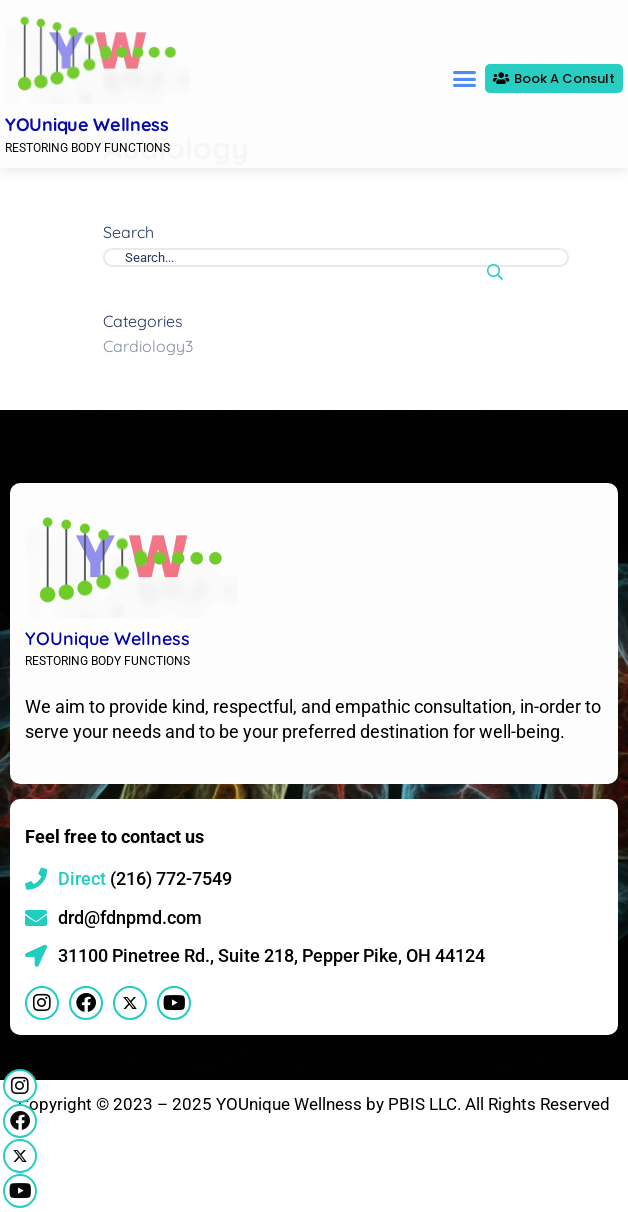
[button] (464, 79)
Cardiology (148, 404)
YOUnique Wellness (87, 124)
